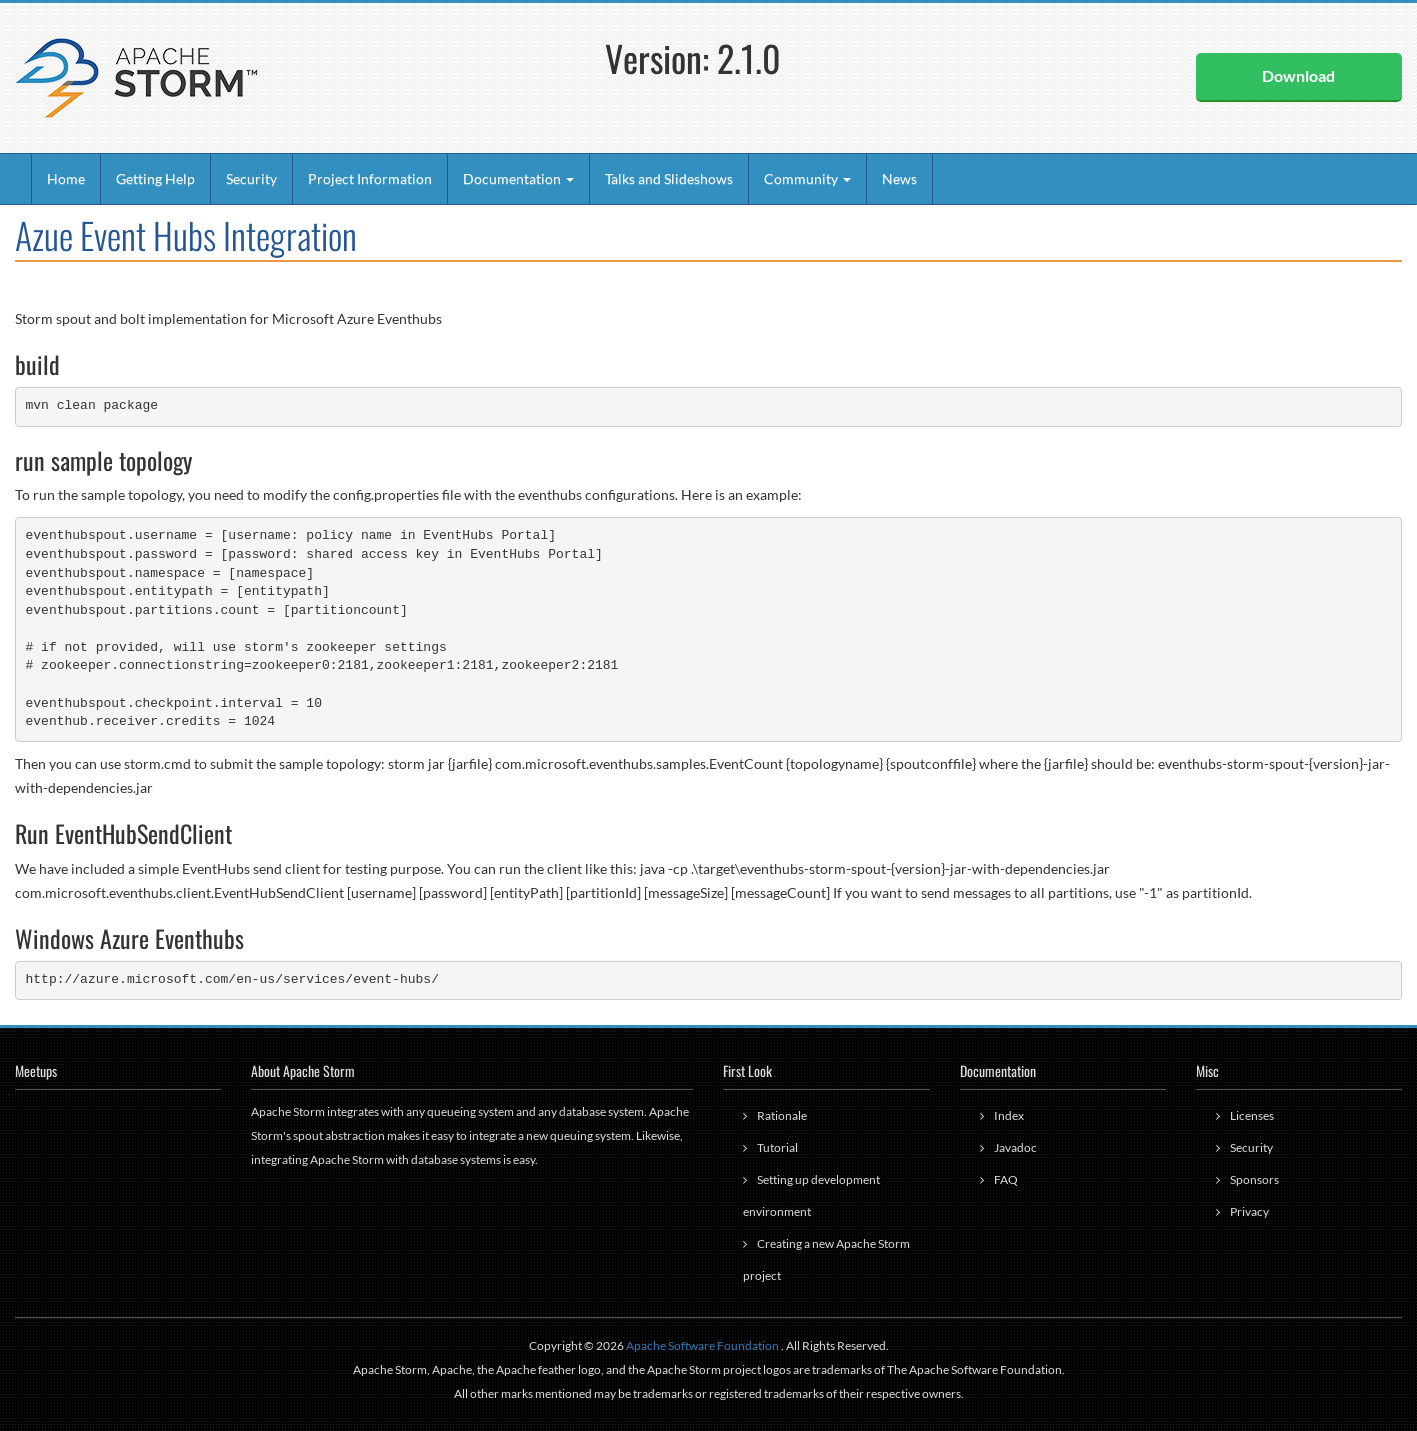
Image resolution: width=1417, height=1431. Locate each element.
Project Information (370, 178)
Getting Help (155, 178)
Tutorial (777, 1147)
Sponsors (1254, 1179)
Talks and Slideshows (669, 178)
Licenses (1252, 1115)
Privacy (1249, 1211)
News (899, 178)
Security (251, 178)
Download (1298, 75)
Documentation (518, 178)
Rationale (782, 1115)
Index (1009, 1115)
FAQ (1006, 1179)
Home (66, 178)
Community (807, 178)
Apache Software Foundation (702, 1345)
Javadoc (1015, 1147)
